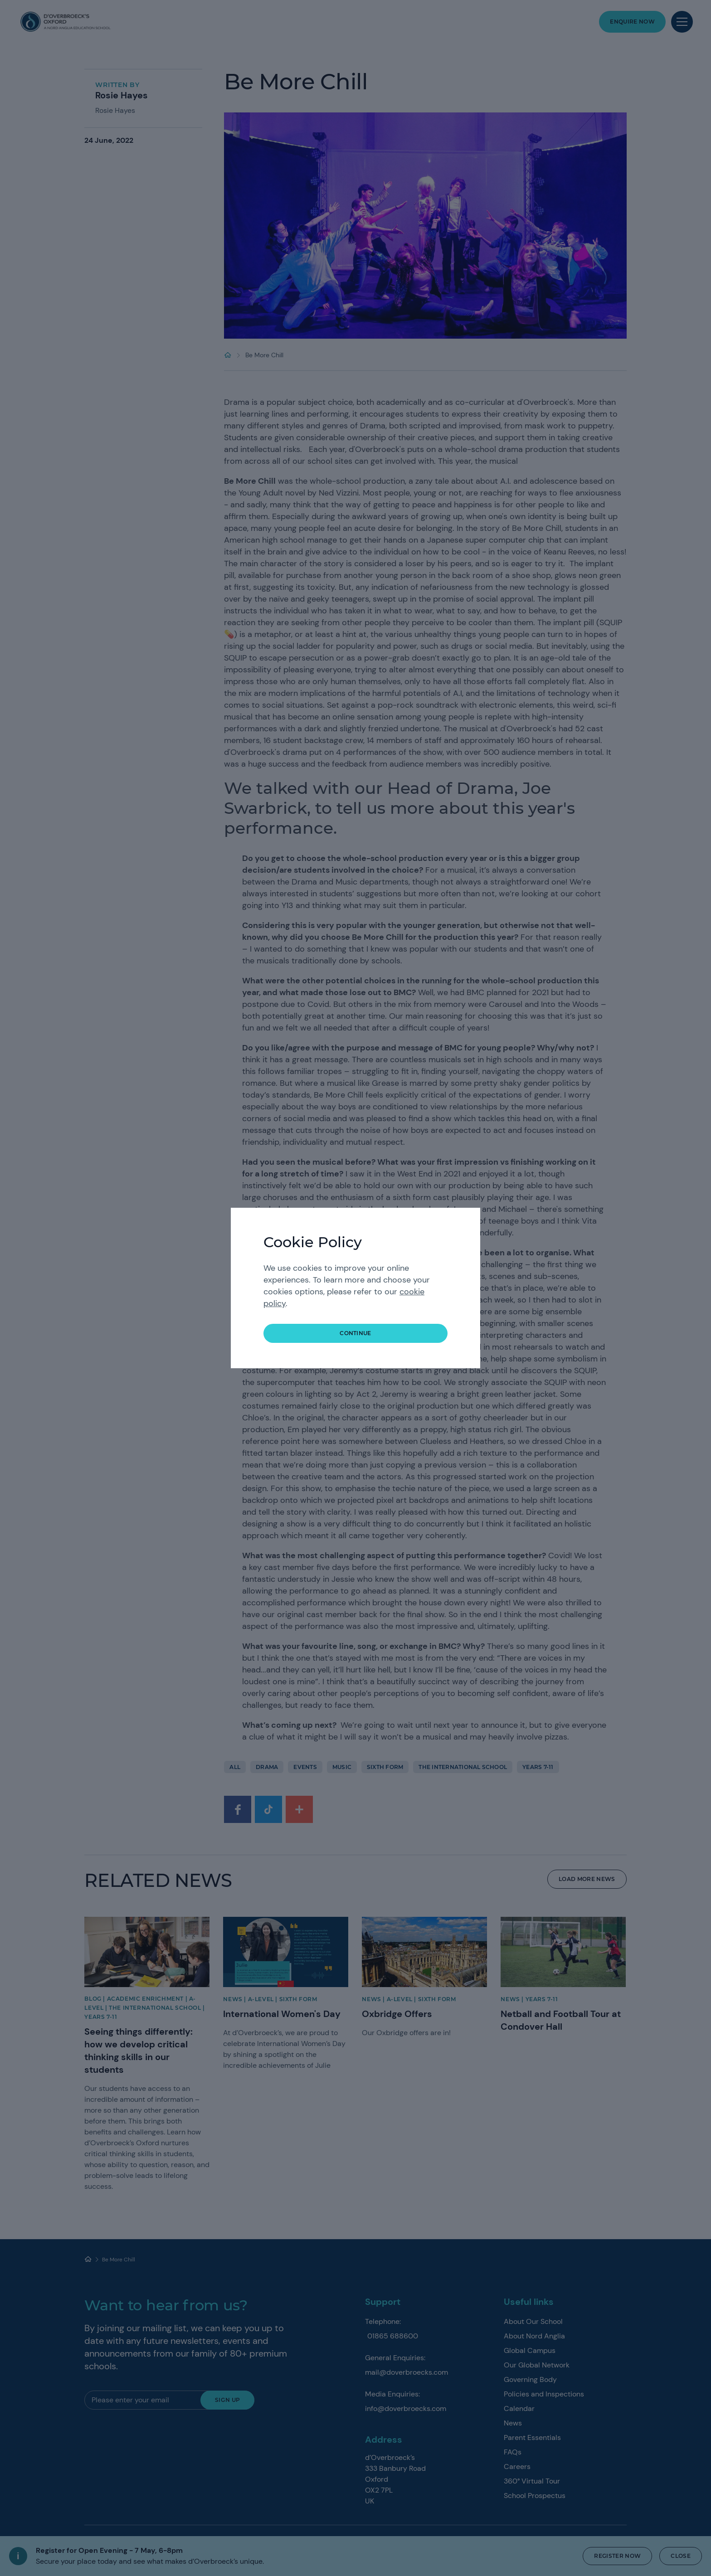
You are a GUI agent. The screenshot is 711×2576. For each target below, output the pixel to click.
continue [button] (355, 1333)
